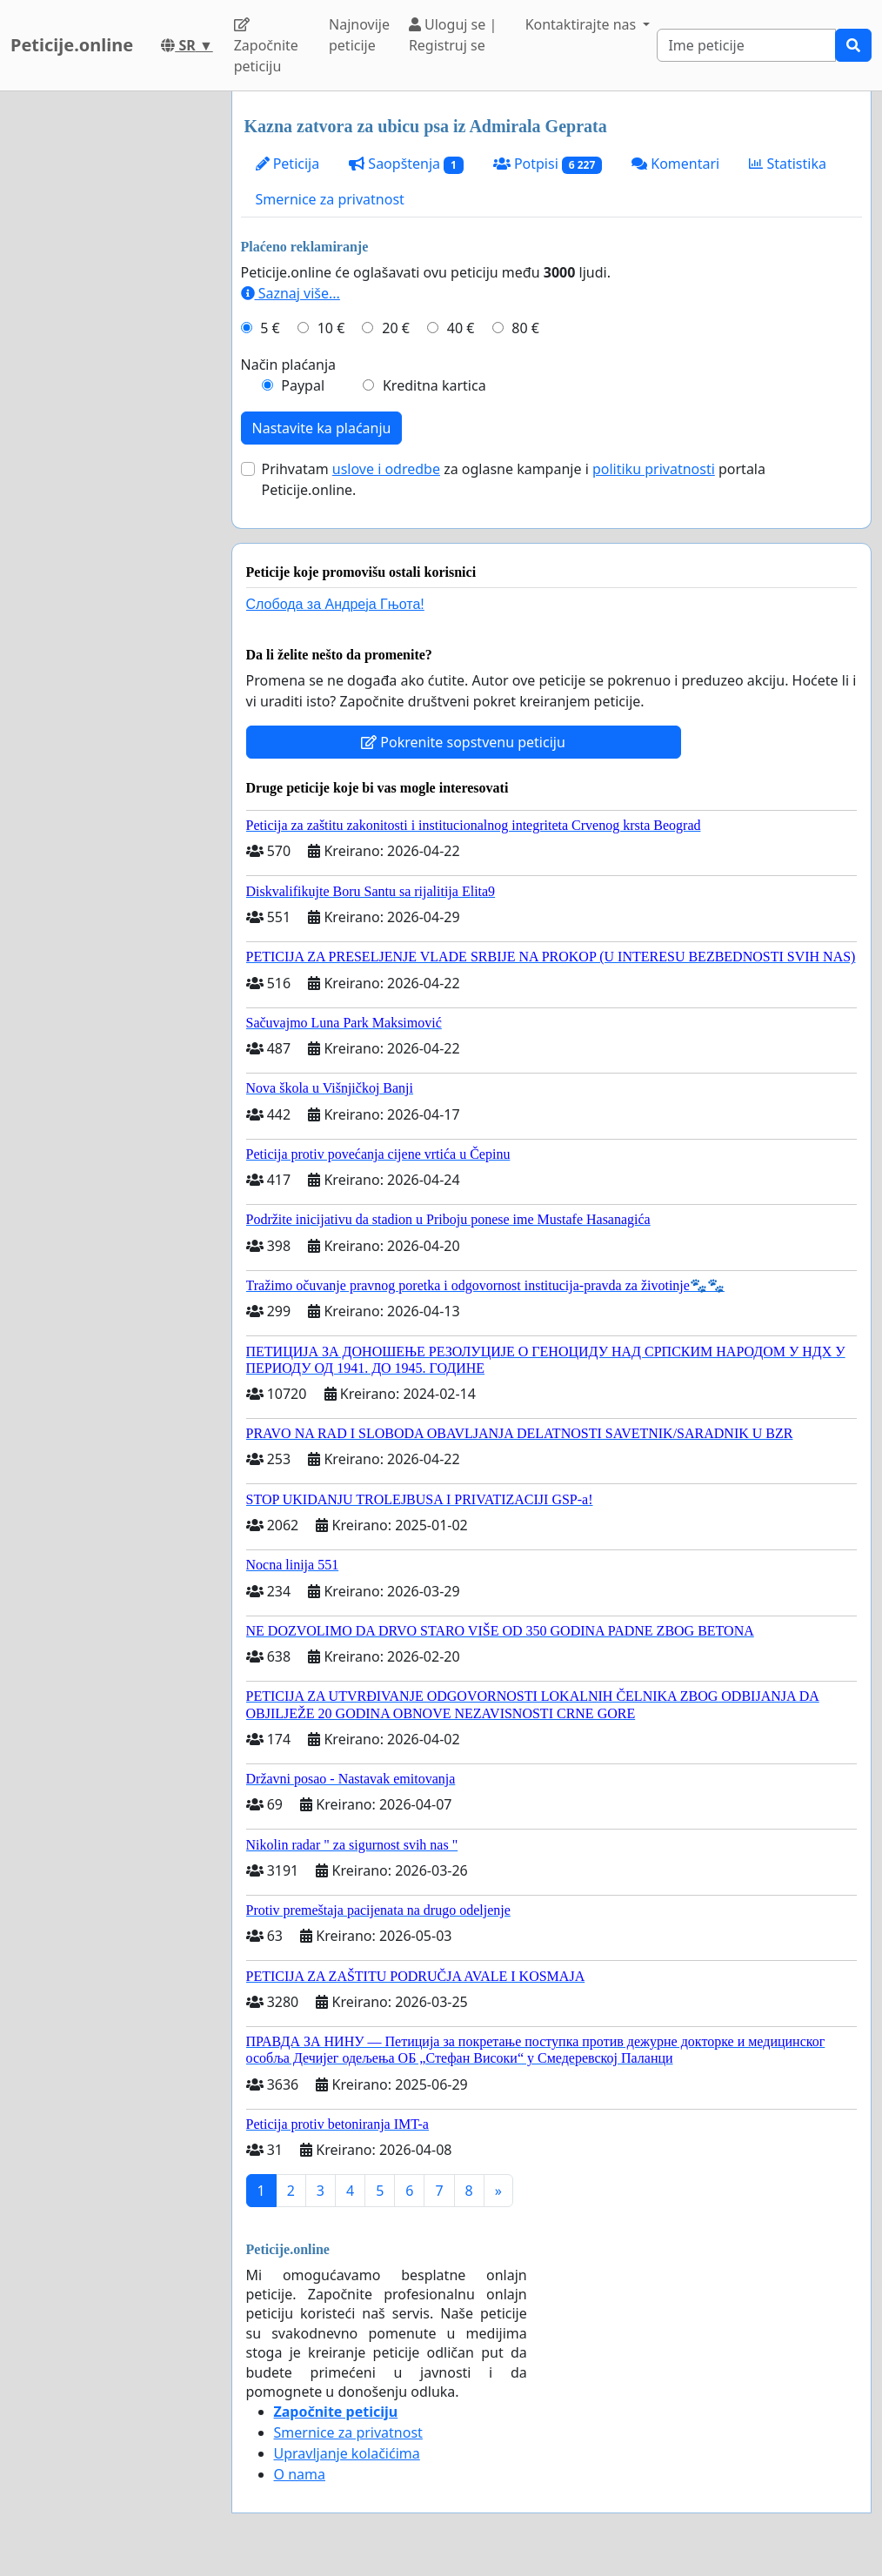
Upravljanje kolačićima (347, 2453)
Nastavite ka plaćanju (321, 428)
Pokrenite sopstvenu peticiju (463, 742)
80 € (525, 328)
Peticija (288, 163)
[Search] (746, 45)
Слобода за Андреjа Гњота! (335, 604)
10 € (331, 328)
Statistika (787, 163)
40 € (461, 328)
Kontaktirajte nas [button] (582, 24)
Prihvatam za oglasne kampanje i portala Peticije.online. (513, 479)
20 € (396, 328)
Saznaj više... (290, 293)
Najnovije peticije (359, 35)
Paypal (302, 385)
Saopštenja (406, 164)
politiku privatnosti (653, 468)
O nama (299, 2474)
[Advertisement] (110, 352)
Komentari (675, 163)
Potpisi (547, 164)
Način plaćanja (289, 364)
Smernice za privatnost (330, 199)
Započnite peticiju (266, 46)
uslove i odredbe (386, 468)
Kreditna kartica (434, 385)
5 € (269, 328)
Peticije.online (71, 45)
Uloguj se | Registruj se (453, 35)
